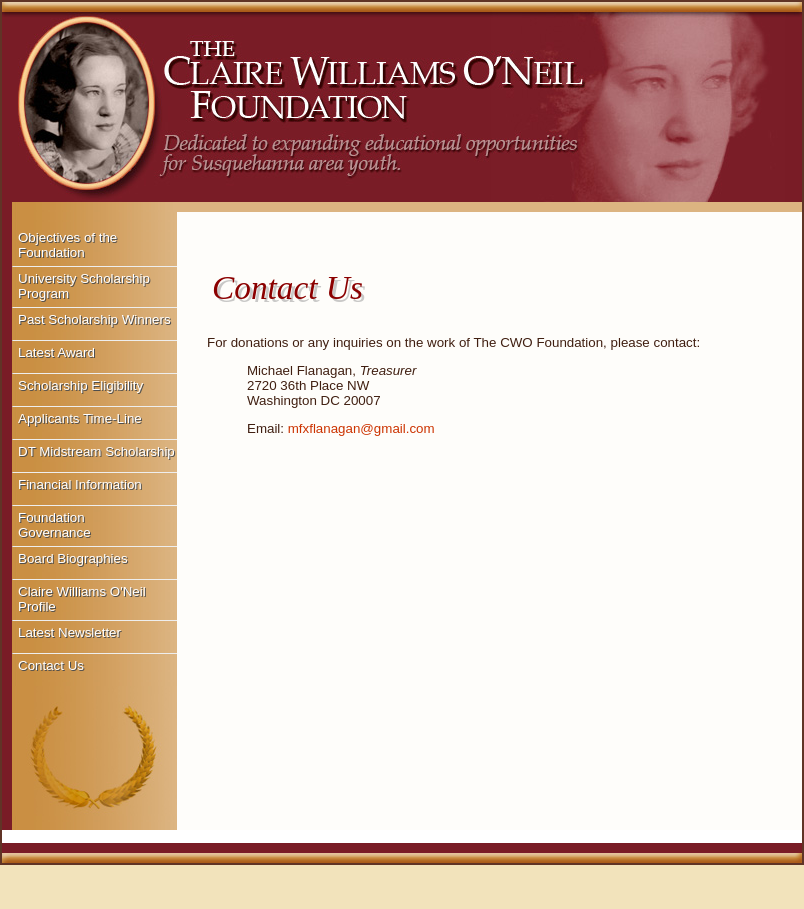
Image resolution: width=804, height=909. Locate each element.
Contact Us (51, 665)
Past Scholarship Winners (94, 319)
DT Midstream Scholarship (96, 451)
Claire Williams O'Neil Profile (82, 599)
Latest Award (56, 352)
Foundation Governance (54, 525)
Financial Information (80, 484)
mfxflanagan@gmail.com (361, 428)
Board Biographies (73, 558)
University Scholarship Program (84, 286)
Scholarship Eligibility (80, 385)
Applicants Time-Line (80, 418)
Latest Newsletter (69, 632)
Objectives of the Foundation (67, 245)
